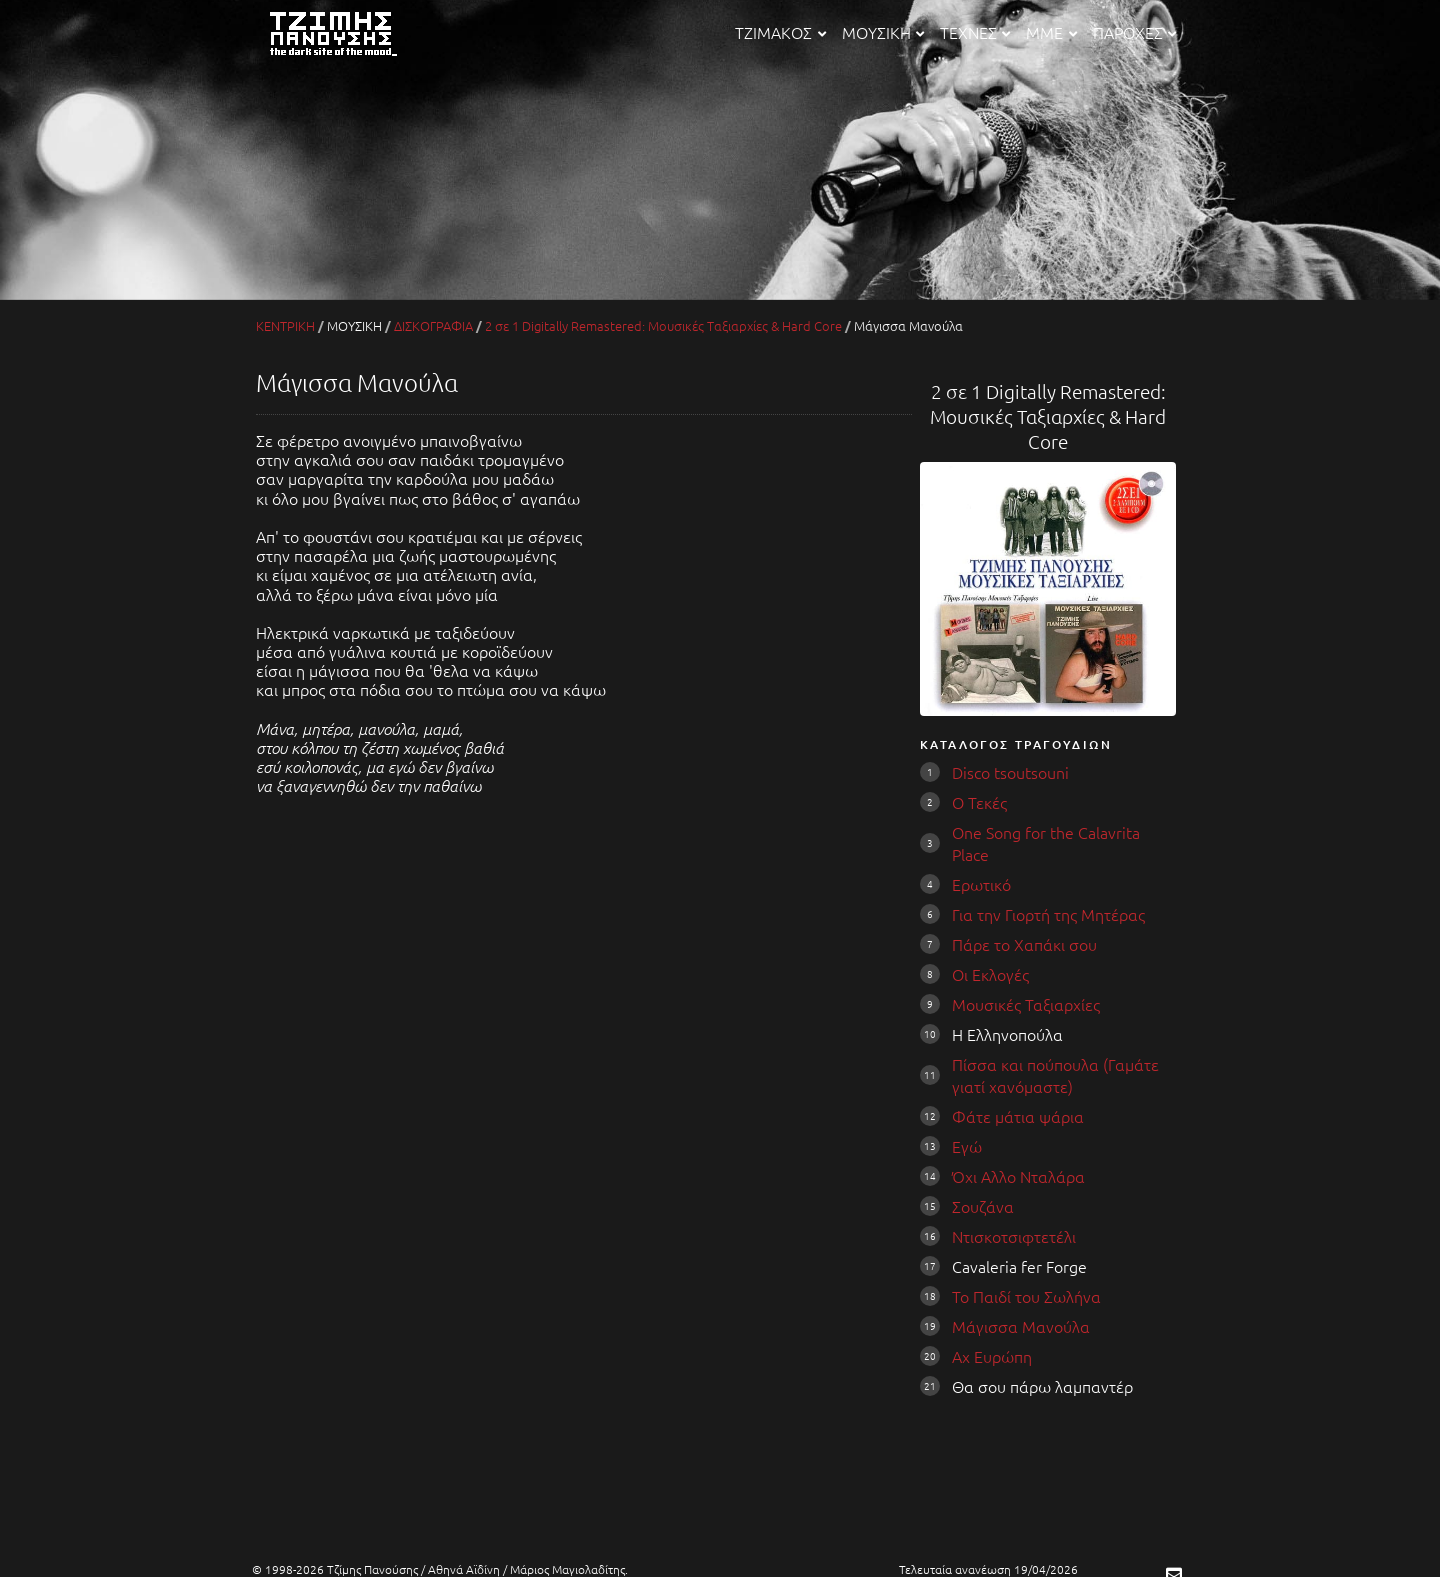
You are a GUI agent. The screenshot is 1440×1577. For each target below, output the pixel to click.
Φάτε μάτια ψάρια (1018, 1116)
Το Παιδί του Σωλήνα (1026, 1296)
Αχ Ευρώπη (992, 1356)
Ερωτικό (981, 884)
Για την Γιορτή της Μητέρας (1048, 914)
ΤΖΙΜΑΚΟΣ (780, 32)
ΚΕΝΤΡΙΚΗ (285, 325)
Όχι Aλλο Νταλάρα (1018, 1176)
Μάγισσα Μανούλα (1021, 1326)
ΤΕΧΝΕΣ (975, 32)
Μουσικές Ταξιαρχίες (1026, 1004)
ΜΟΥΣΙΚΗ (883, 32)
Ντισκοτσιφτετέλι (1014, 1236)
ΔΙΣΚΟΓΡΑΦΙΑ (433, 325)
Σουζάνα (983, 1206)
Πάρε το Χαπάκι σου (1024, 944)
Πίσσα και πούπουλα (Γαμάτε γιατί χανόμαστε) (1055, 1075)
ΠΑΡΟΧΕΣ (1134, 32)
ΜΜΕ (1051, 32)
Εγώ (967, 1146)
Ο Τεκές (979, 802)
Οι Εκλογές (990, 974)
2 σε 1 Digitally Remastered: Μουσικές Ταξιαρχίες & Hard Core (663, 325)
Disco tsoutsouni (1010, 772)
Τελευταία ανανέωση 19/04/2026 (988, 1569)
